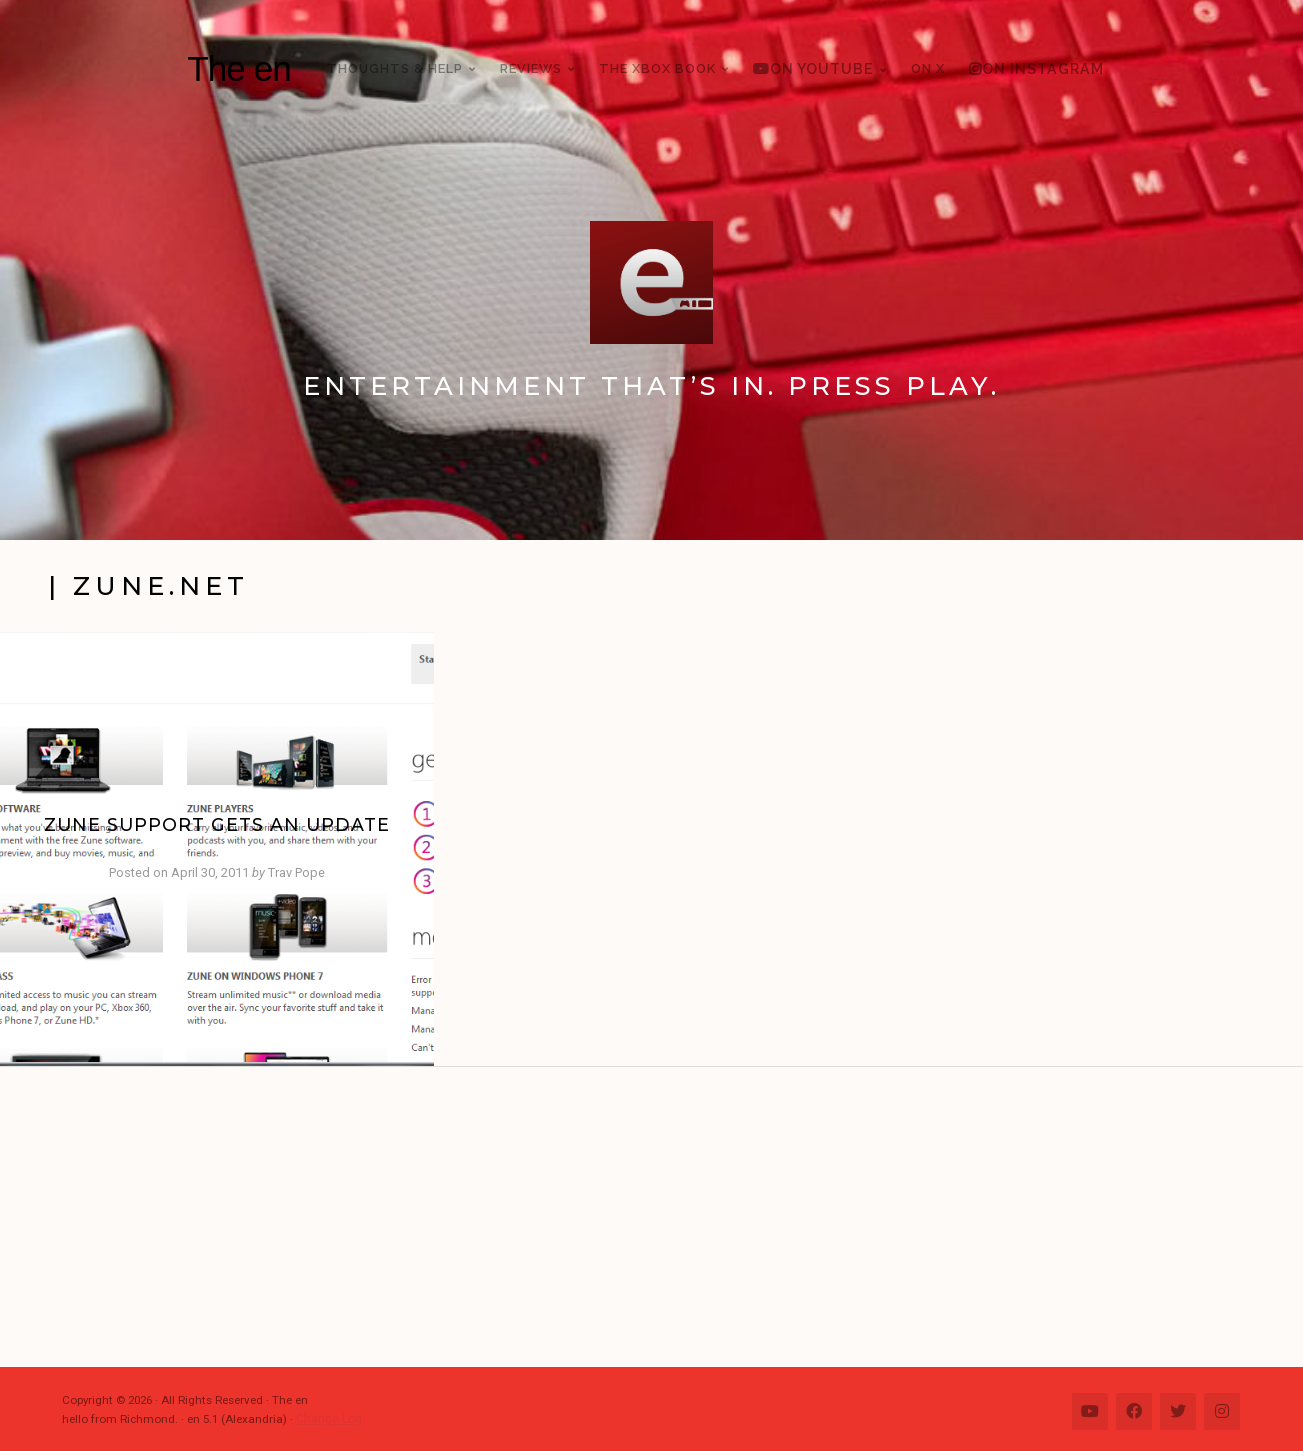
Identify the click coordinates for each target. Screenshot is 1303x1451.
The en (239, 68)
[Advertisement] (662, 1217)
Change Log (328, 1419)
